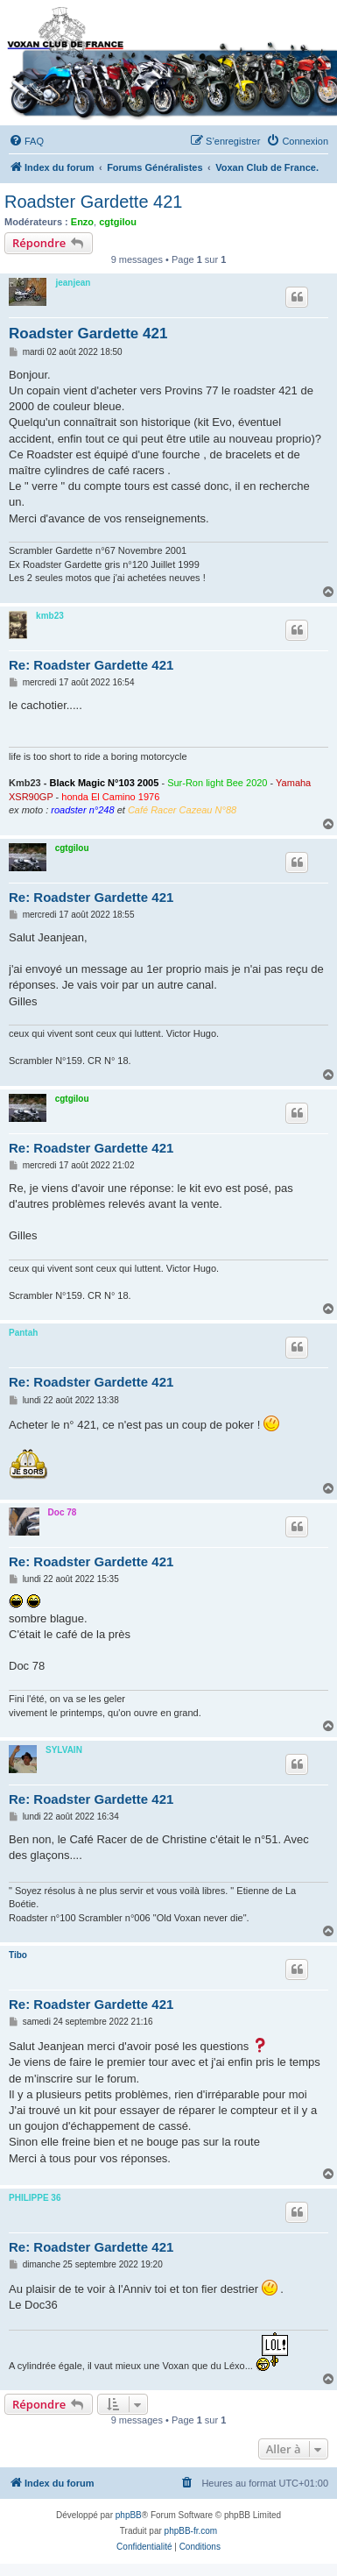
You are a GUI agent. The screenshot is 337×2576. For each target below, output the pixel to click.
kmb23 (50, 616)
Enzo (82, 221)
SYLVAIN (64, 1750)
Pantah (23, 1333)
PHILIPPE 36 (34, 2198)
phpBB (129, 2515)
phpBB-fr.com (191, 2531)
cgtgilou (118, 221)
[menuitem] (26, 141)
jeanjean (72, 282)
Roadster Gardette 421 (93, 201)
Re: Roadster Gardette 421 (91, 664)
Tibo (18, 1955)
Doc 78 (62, 1512)
